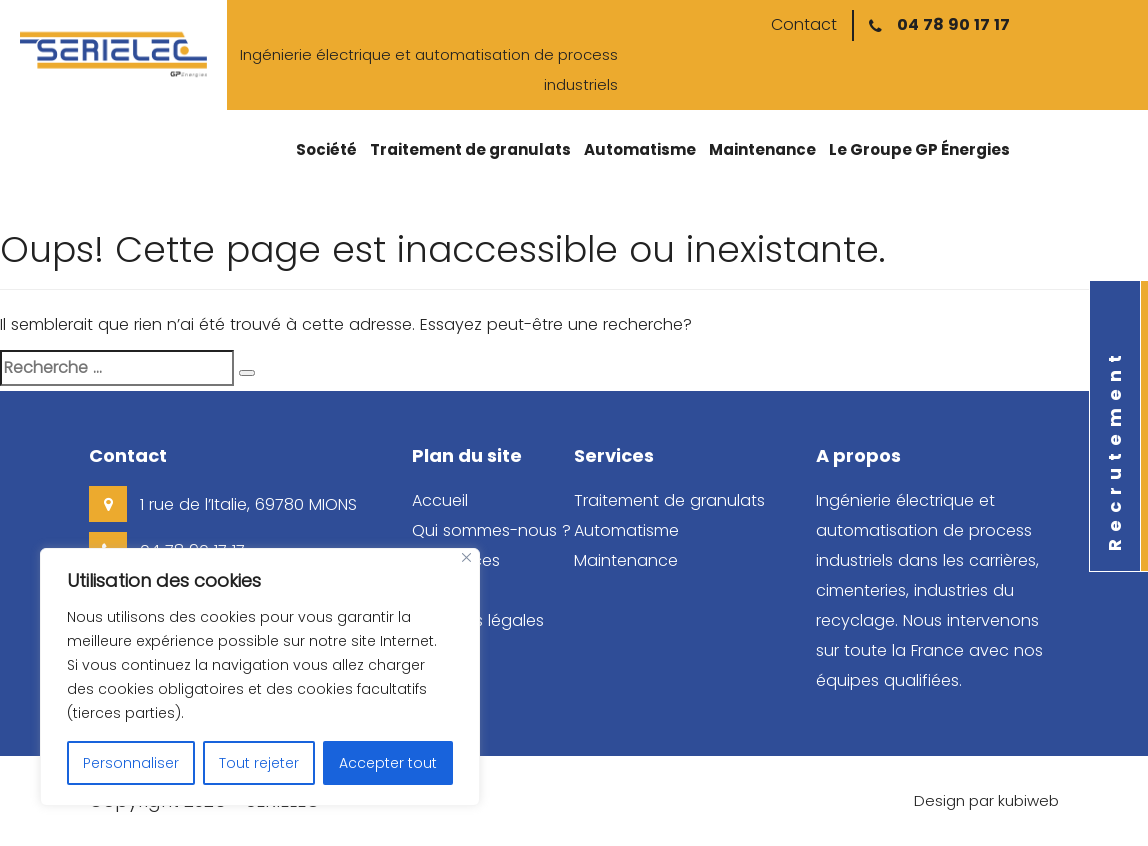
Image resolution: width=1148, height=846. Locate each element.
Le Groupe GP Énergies (919, 149)
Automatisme (640, 149)
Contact (804, 24)
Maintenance (762, 149)
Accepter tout (388, 763)
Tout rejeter (259, 763)
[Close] (466, 557)
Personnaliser (131, 763)
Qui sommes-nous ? (491, 530)
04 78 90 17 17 (953, 24)
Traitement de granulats (470, 149)
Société (326, 149)
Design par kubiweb (986, 800)
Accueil (440, 500)
